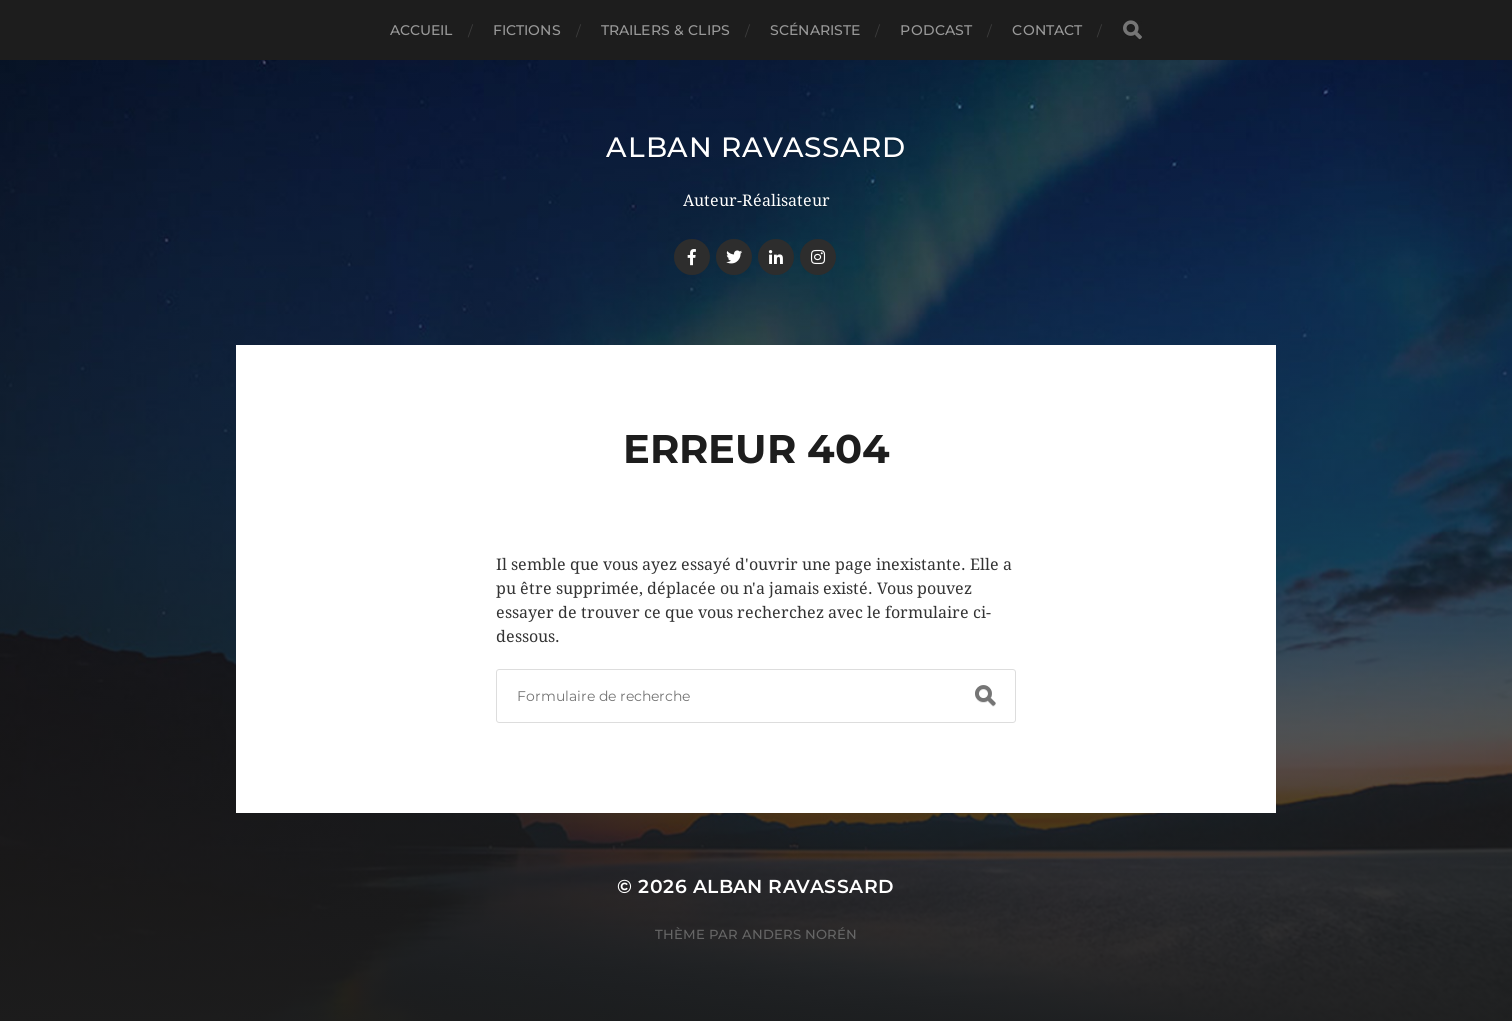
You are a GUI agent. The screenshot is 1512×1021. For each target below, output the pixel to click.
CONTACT (1047, 30)
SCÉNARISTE (815, 30)
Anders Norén (799, 934)
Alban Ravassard (756, 147)
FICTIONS (527, 30)
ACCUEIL (421, 30)
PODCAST (936, 30)
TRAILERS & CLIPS (665, 30)
